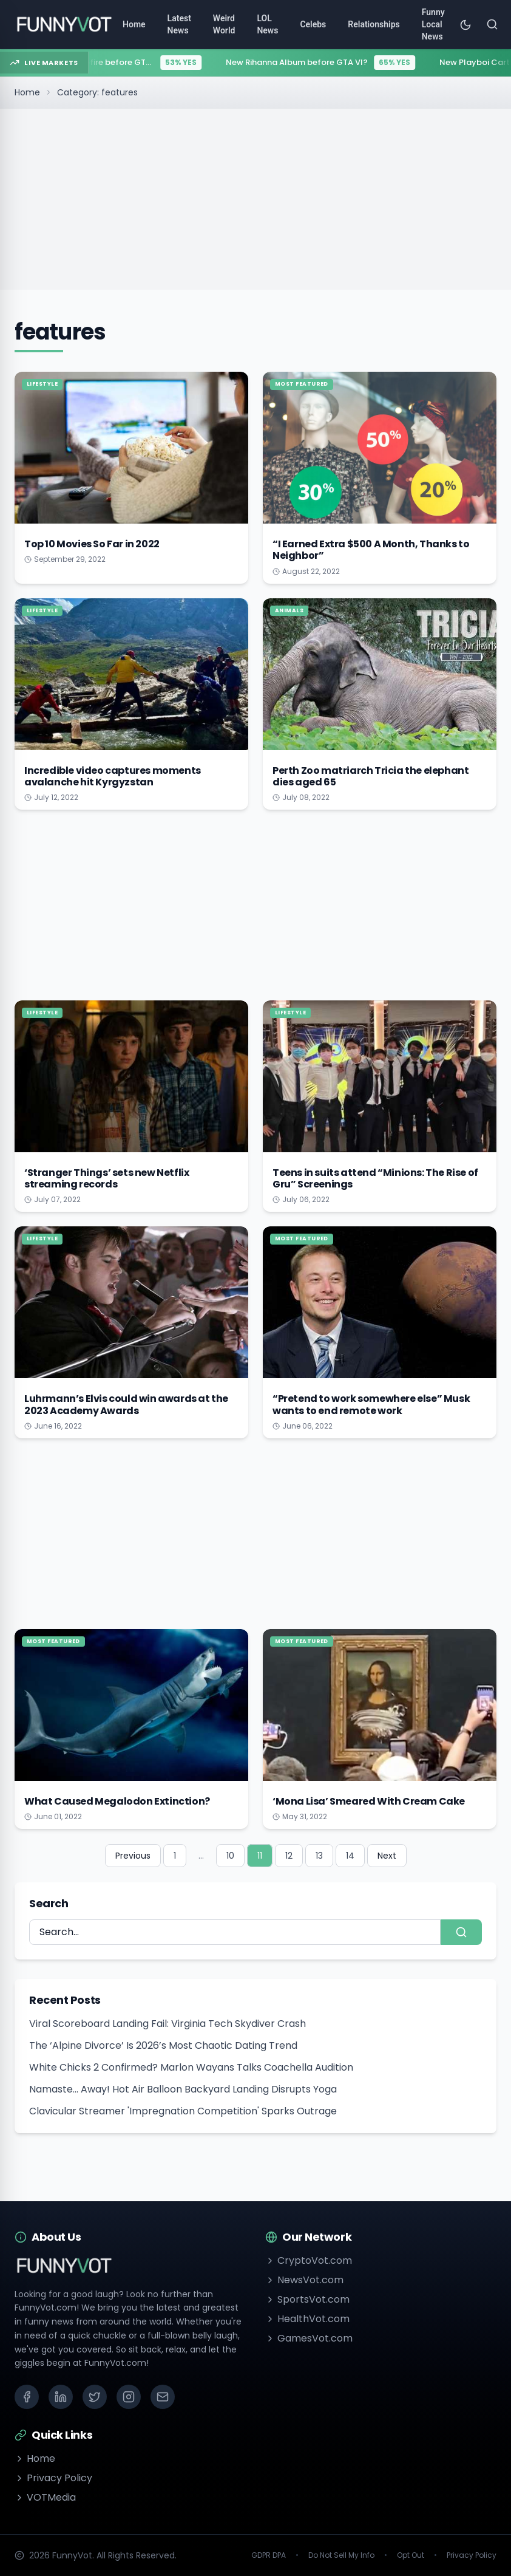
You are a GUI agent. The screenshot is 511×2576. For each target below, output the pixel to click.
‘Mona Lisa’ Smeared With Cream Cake (368, 1801)
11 (259, 1856)
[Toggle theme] (465, 24)
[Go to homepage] (64, 24)
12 (289, 1856)
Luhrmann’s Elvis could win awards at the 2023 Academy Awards (126, 1404)
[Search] (492, 24)
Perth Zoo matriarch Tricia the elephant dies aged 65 (370, 776)
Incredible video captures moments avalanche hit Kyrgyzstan (112, 776)
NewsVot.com (304, 2280)
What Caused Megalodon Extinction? (117, 1801)
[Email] (163, 2397)
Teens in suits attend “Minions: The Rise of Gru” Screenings (375, 1178)
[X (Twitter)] (95, 2397)
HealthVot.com (307, 2319)
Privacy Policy (53, 2478)
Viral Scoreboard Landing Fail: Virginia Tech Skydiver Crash (167, 2024)
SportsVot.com (307, 2299)
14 (350, 1856)
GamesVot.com (309, 2338)
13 (319, 1856)
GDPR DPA (268, 2555)
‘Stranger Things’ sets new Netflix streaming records (106, 1178)
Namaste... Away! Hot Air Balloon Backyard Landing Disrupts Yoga (183, 2089)
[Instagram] (129, 2397)
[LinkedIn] (61, 2397)
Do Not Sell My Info (341, 2555)
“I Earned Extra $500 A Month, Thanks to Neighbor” (370, 549)
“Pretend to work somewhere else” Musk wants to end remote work (371, 1404)
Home (27, 92)
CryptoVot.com (308, 2260)
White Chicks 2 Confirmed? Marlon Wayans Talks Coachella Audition (191, 2067)
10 (230, 1856)
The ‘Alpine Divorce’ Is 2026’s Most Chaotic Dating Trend (163, 2045)
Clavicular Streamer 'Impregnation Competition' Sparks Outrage (183, 2111)
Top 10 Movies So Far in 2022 (92, 544)
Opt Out (410, 2555)
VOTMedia (45, 2497)
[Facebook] (27, 2397)
